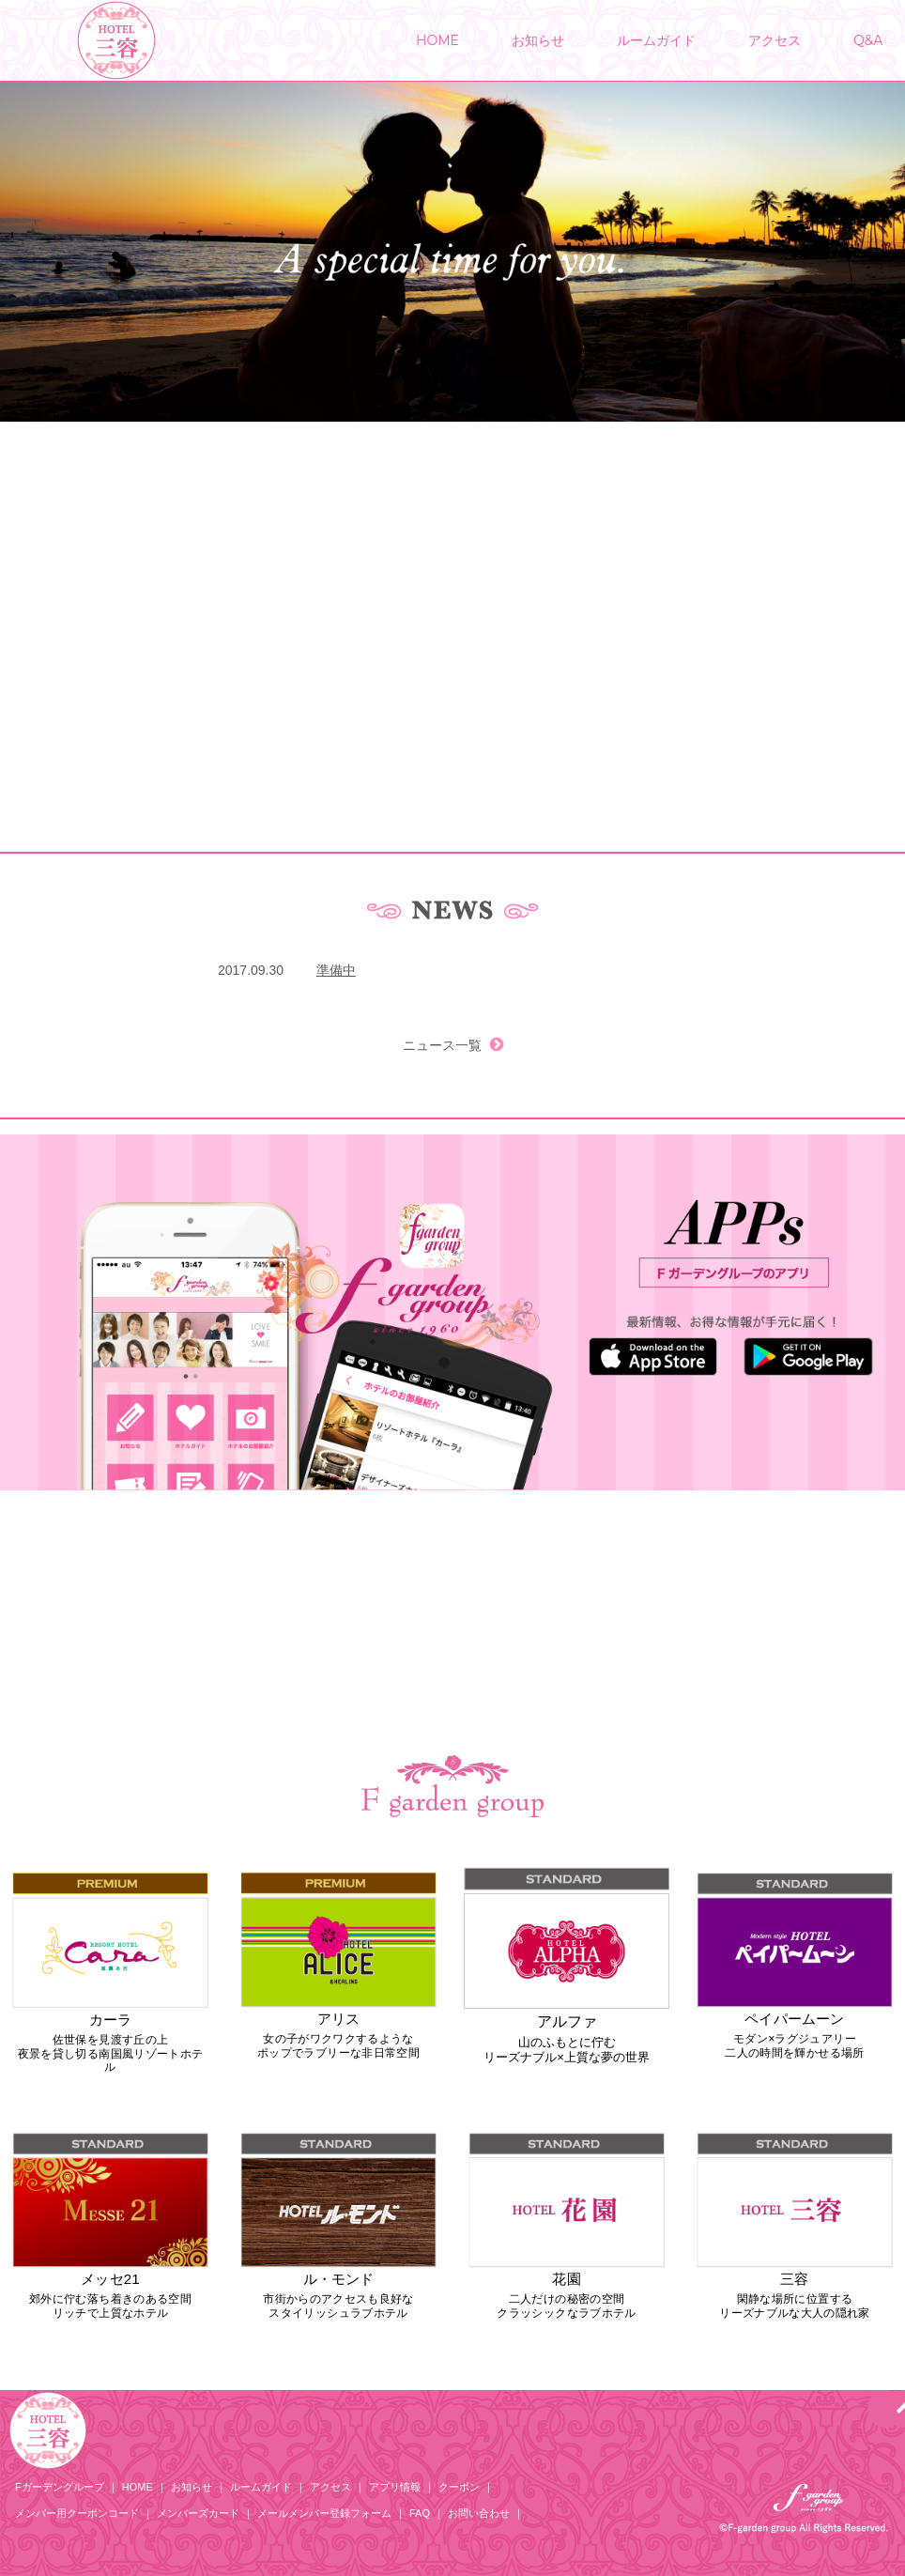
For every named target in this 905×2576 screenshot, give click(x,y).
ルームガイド (656, 40)
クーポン (459, 2486)
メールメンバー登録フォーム (324, 2513)
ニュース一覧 (452, 1045)
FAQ (419, 2513)
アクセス (774, 40)
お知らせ (538, 40)
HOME (437, 40)
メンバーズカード (198, 2513)
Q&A (867, 40)
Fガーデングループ (59, 2486)
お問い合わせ (479, 2513)
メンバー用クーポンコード (77, 2513)
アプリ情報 (395, 2486)
